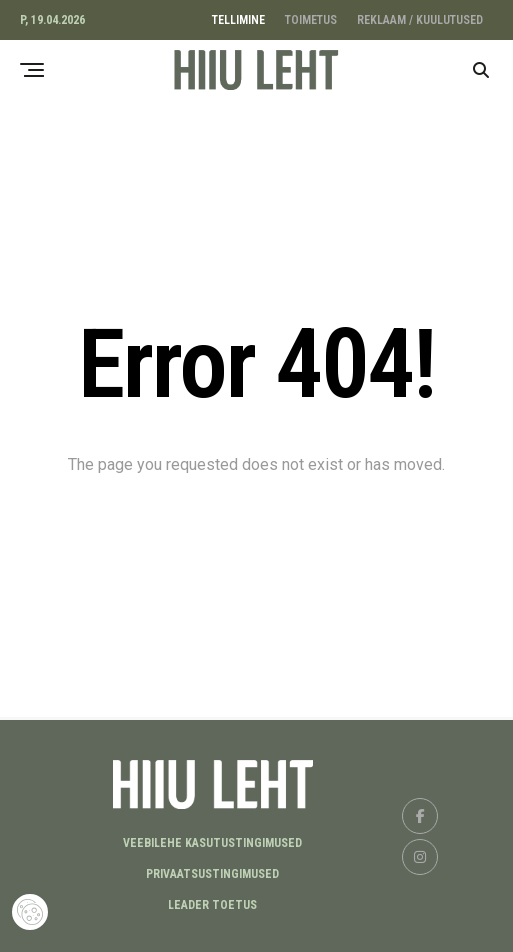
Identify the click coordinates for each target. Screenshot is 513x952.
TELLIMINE (238, 20)
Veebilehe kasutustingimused (212, 843)
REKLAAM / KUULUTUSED (420, 20)
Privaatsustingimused (212, 874)
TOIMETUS (311, 20)
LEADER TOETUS (212, 905)
